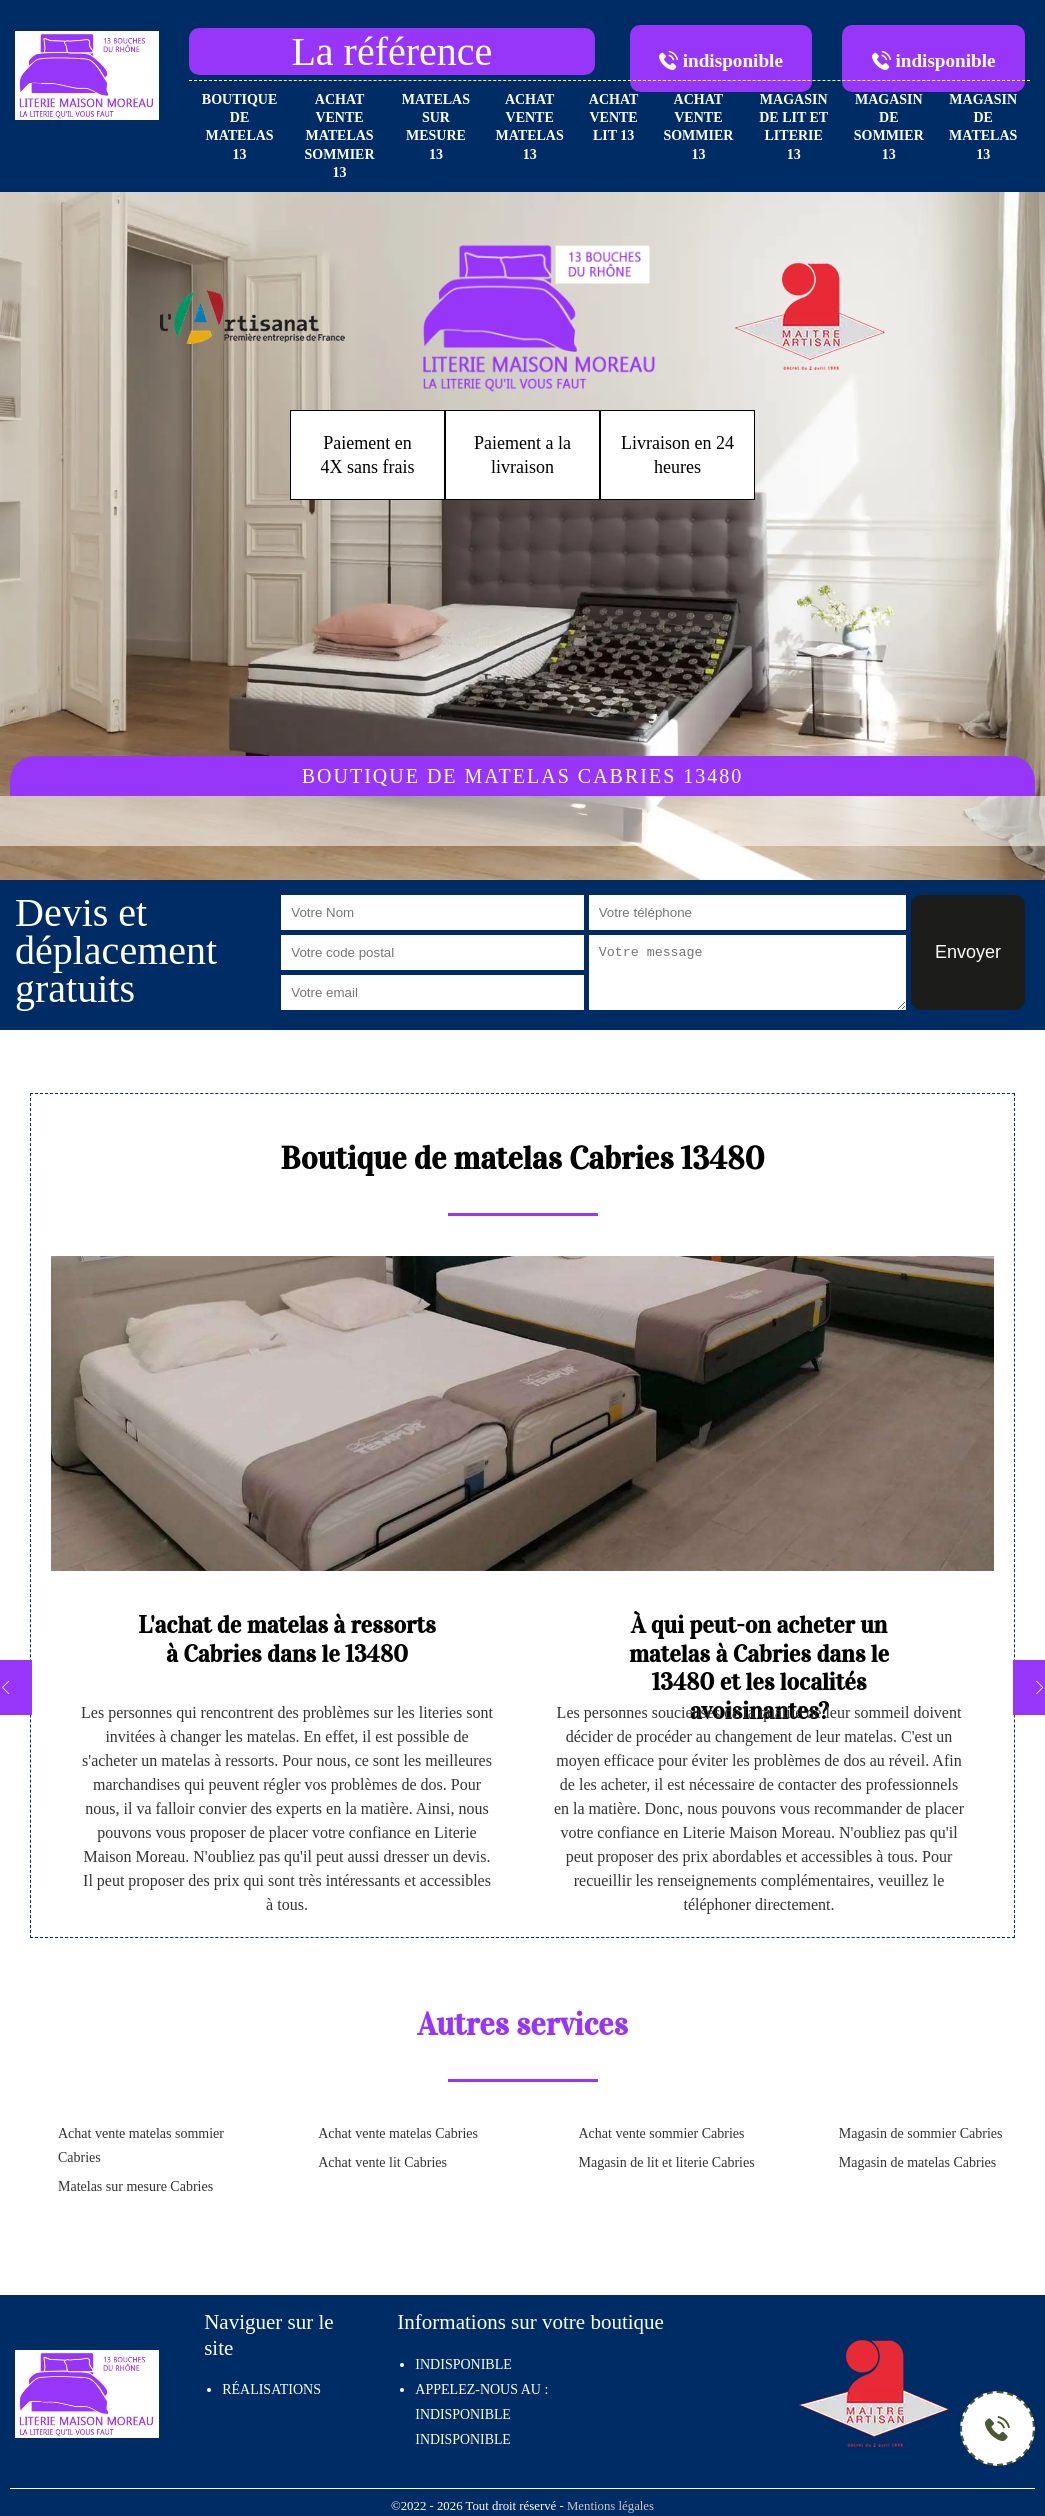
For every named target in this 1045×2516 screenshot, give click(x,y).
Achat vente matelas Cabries (398, 2133)
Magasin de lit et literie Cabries (667, 2162)
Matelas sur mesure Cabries (135, 2186)
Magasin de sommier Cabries (921, 2133)
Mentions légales (610, 2506)
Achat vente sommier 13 (698, 127)
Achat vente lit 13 (614, 117)
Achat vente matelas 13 (530, 127)
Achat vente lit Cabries (382, 2162)
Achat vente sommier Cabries (662, 2133)
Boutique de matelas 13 (239, 127)
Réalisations (271, 2389)
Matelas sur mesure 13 (436, 127)
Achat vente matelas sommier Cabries (141, 2145)
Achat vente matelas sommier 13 (340, 136)
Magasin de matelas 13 (983, 127)
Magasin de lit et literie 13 (793, 127)
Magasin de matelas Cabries (917, 2162)
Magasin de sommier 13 (889, 127)
